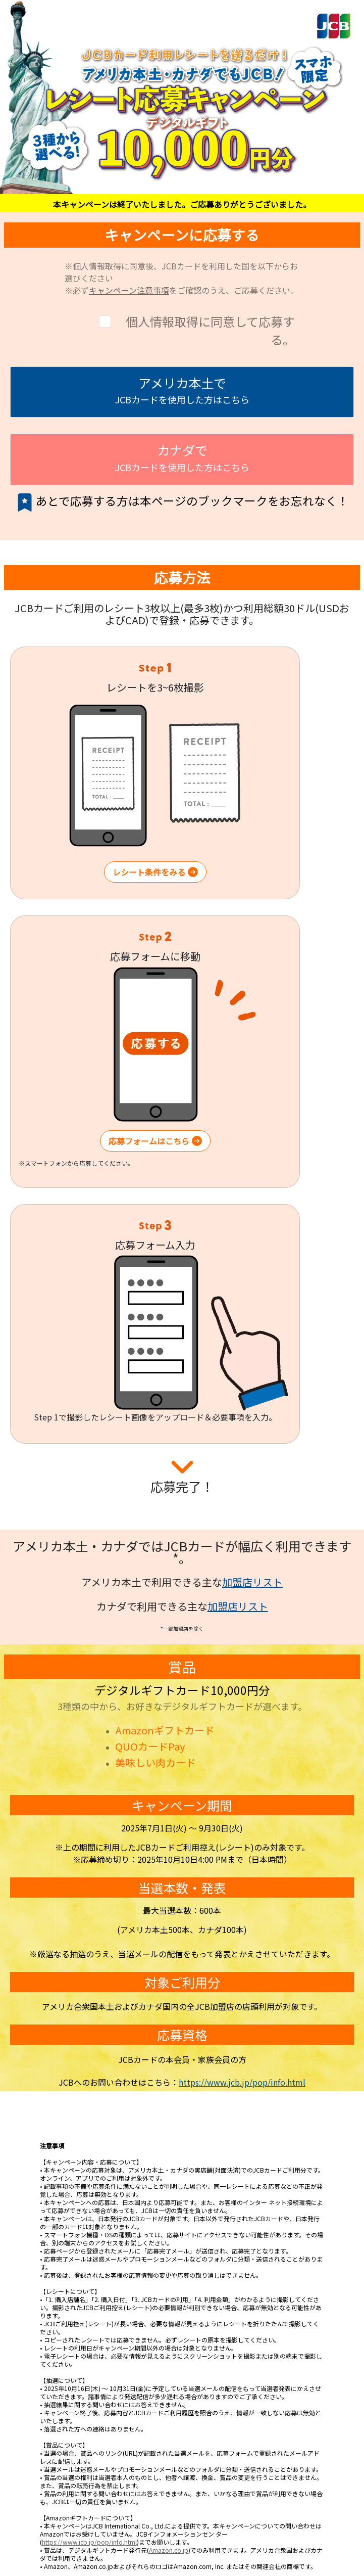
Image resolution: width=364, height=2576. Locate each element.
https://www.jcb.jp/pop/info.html (242, 2082)
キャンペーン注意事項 (129, 290)
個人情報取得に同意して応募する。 (210, 330)
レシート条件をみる (155, 872)
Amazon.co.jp (168, 2550)
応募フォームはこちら (155, 1141)
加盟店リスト (252, 1582)
